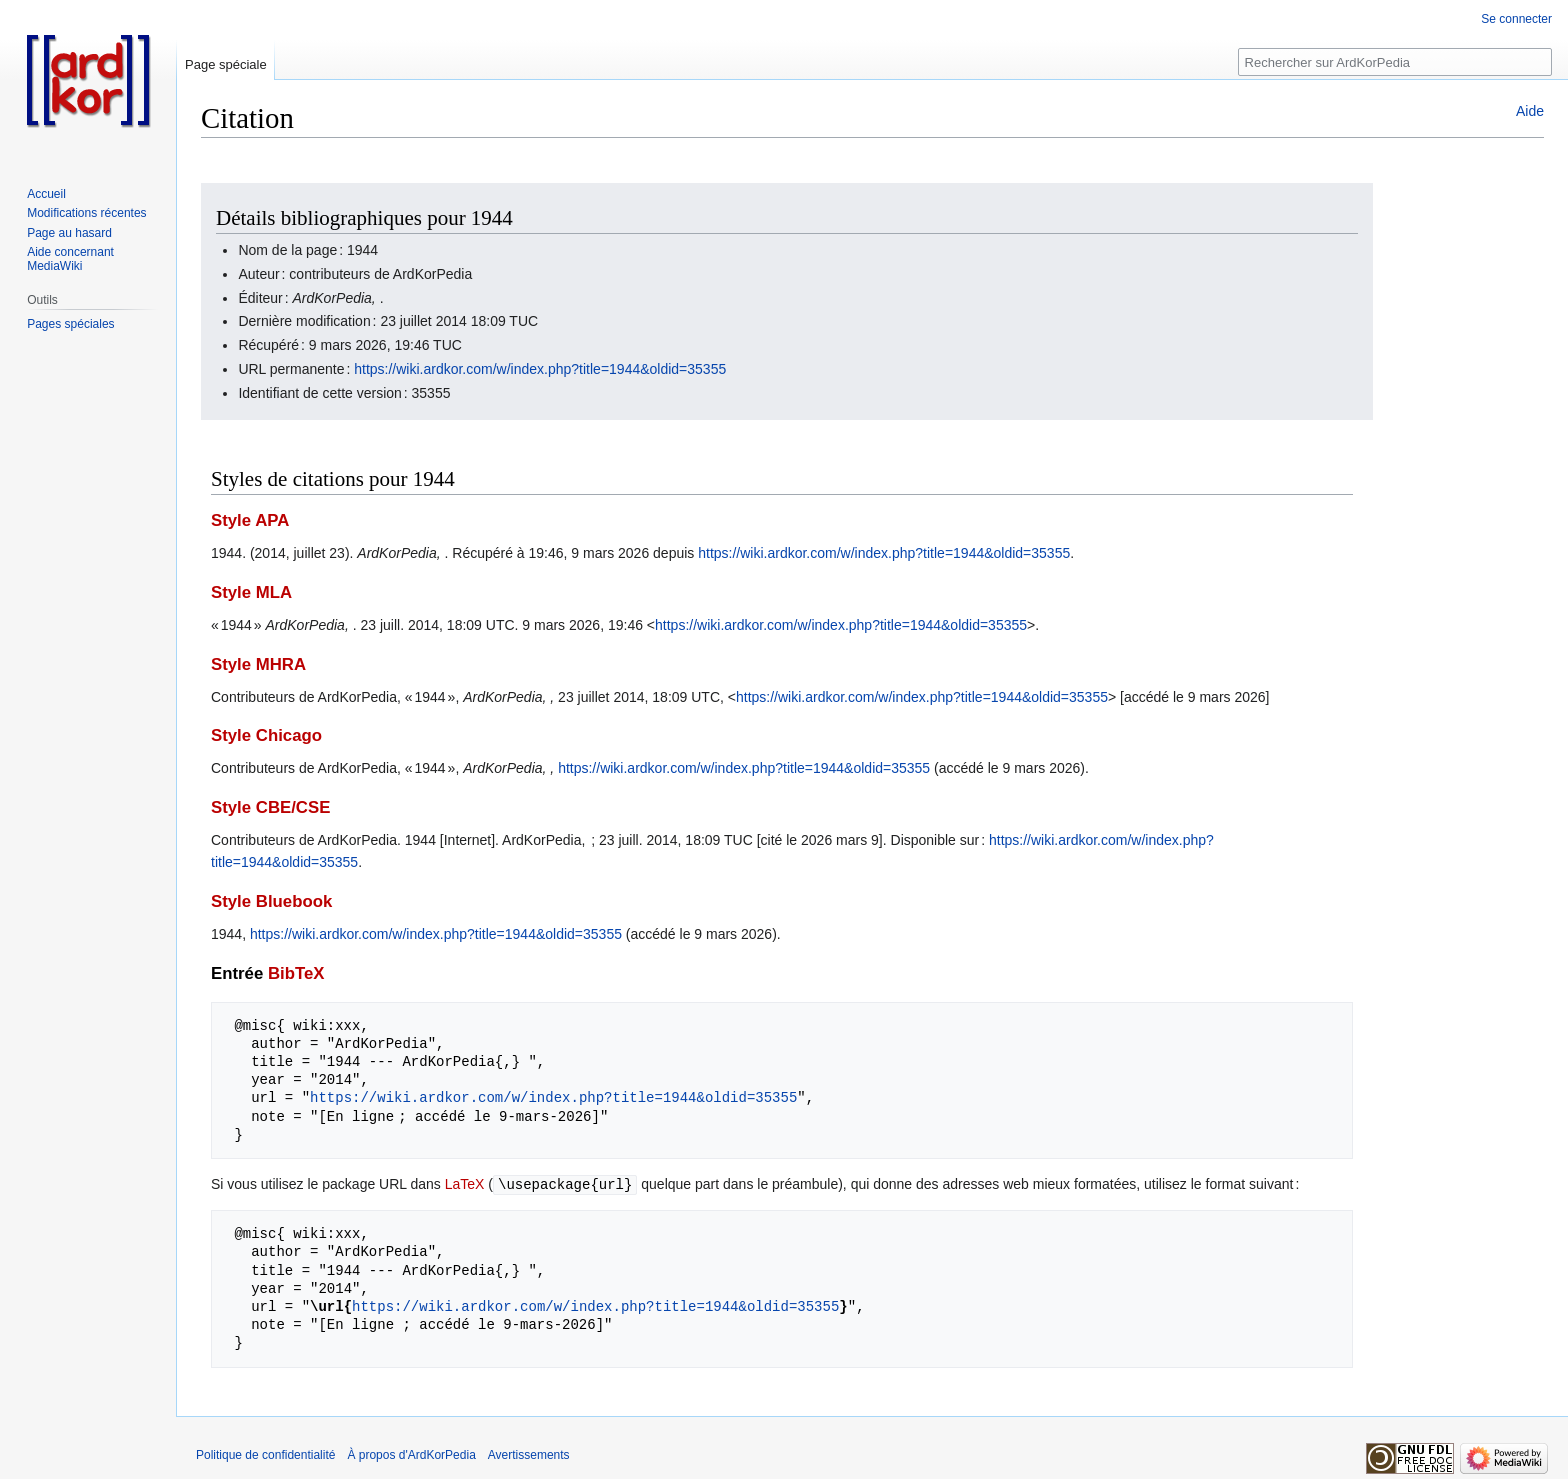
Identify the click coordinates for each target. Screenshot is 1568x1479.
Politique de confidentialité (265, 1454)
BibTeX (296, 973)
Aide (1530, 111)
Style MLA (251, 592)
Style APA (250, 520)
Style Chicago (266, 735)
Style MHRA (258, 664)
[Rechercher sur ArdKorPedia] (1395, 62)
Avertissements (529, 1454)
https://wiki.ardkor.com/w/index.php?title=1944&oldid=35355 (540, 369)
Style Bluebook (271, 901)
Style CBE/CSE (270, 807)
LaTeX (465, 1184)
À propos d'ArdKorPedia (411, 1454)
